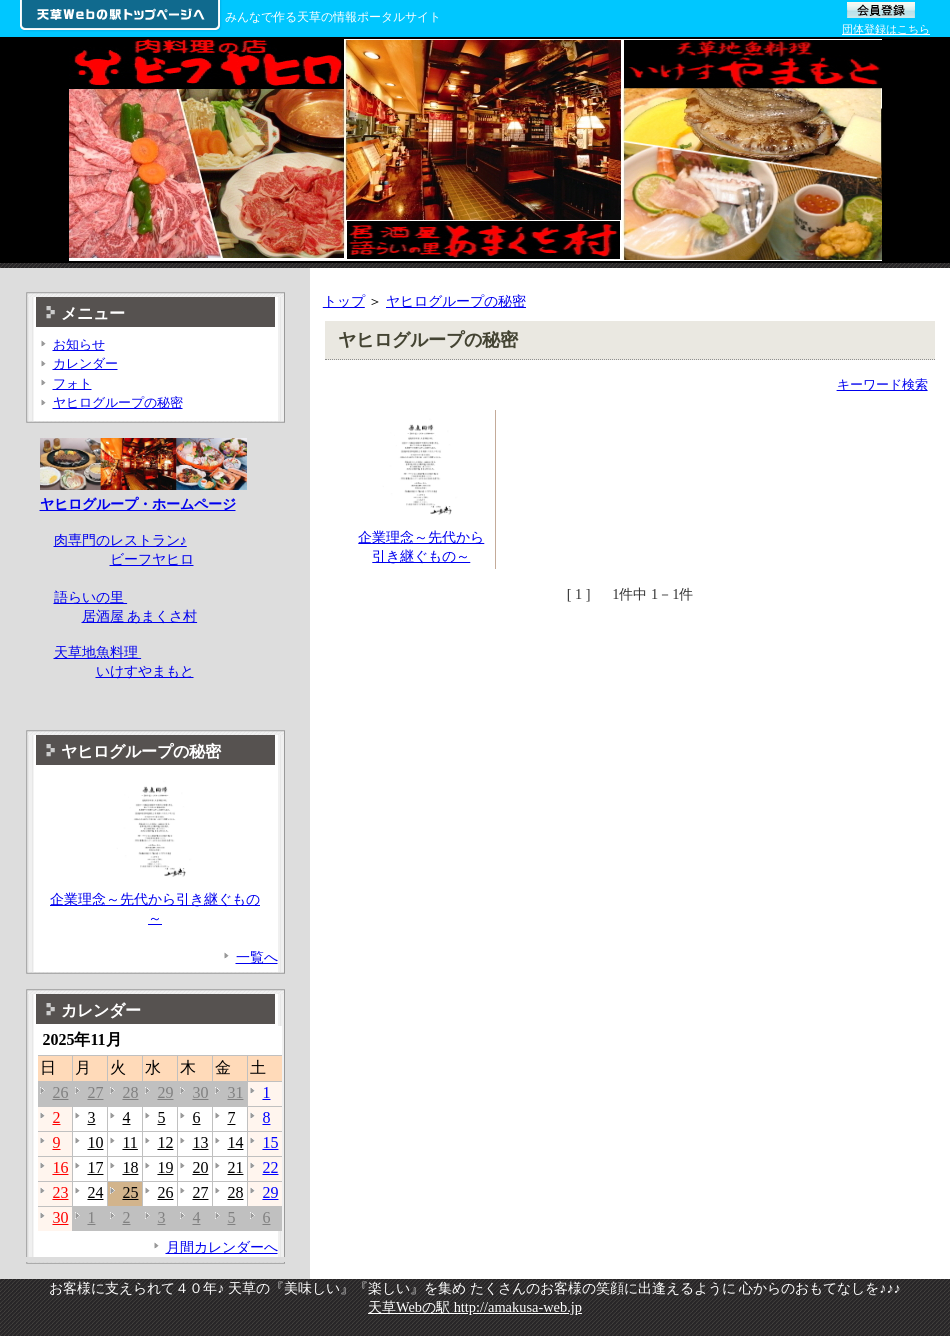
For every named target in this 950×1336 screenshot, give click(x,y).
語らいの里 (91, 597)
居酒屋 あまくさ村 (140, 616)
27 (95, 1092)
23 (60, 1192)
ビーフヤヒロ (152, 559)
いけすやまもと (145, 671)
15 (270, 1142)
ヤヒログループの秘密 (456, 301)
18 (130, 1167)
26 (60, 1092)
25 (130, 1192)
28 (130, 1092)
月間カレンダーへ (222, 1247)
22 (270, 1167)
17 (95, 1167)
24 (95, 1192)
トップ (344, 301)
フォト (72, 383)
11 (129, 1142)
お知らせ (79, 344)
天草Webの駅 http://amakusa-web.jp (475, 1307)
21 (235, 1167)
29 (165, 1092)
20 (200, 1167)
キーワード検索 (882, 384)
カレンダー (85, 363)
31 (235, 1092)
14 (235, 1142)
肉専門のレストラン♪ (120, 540)
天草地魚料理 (98, 652)
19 (165, 1167)
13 (200, 1142)
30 (200, 1092)
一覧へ (257, 957)
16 (60, 1167)
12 (165, 1142)
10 (95, 1142)
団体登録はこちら (886, 29)
